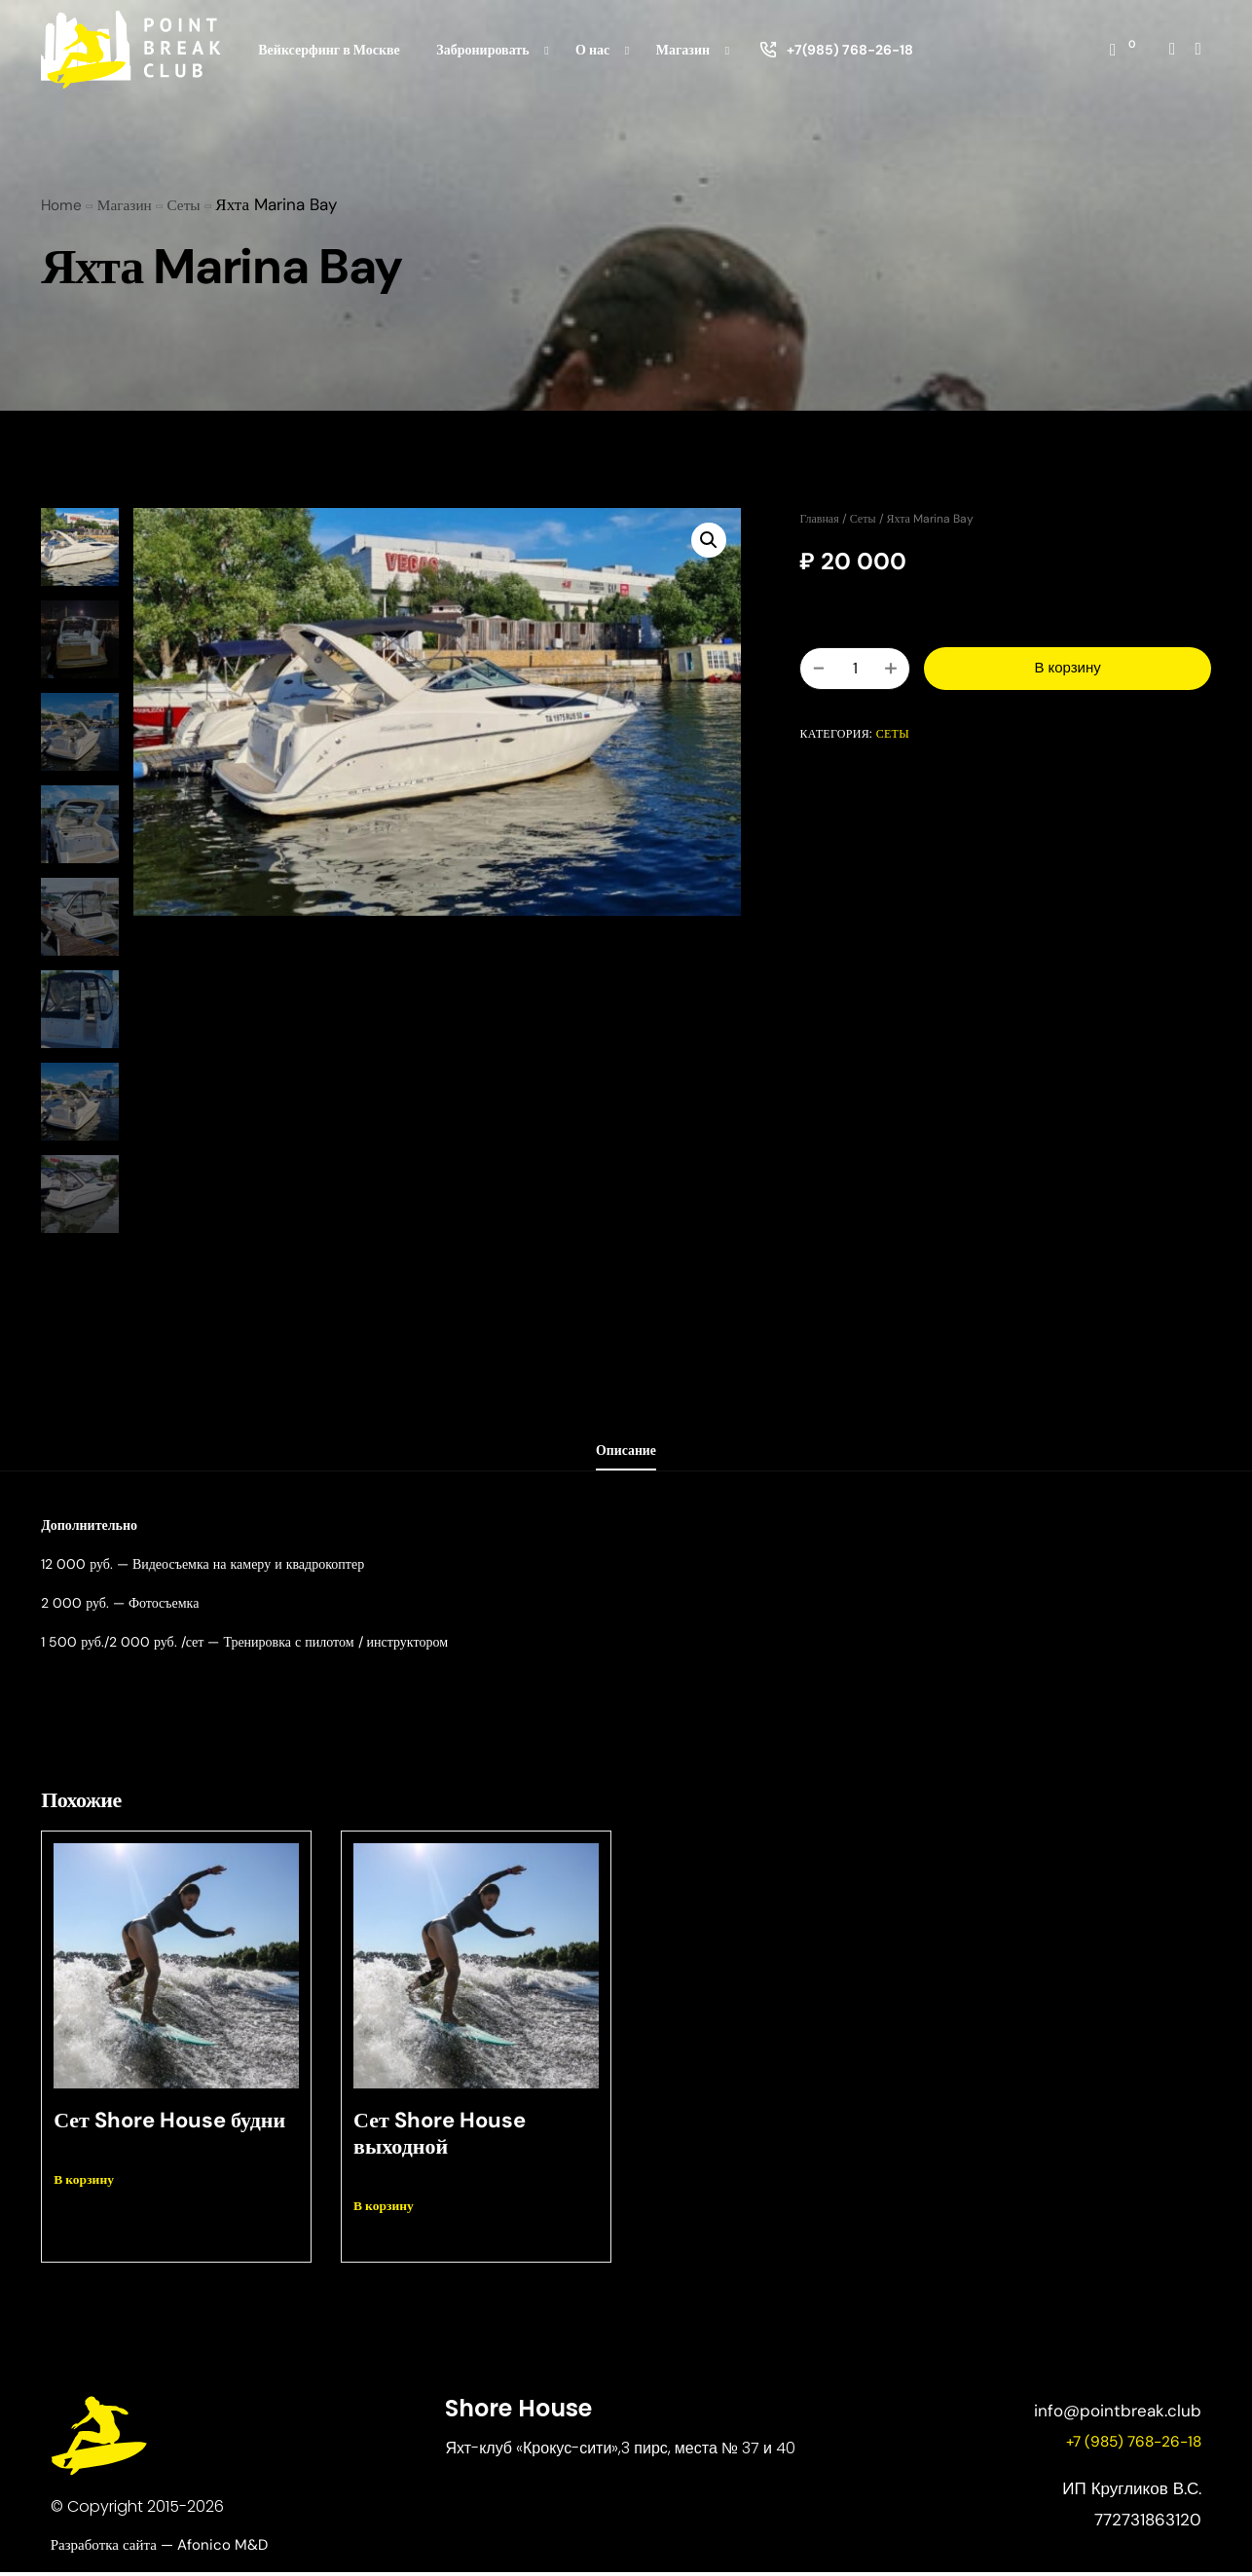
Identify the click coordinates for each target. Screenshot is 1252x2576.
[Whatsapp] (1197, 48)
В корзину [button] (87, 2183)
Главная (818, 518)
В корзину (1067, 667)
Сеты (863, 518)
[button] (706, 542)
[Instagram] (1172, 48)
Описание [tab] (626, 1453)
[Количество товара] (854, 668)
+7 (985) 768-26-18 (1126, 2445)
